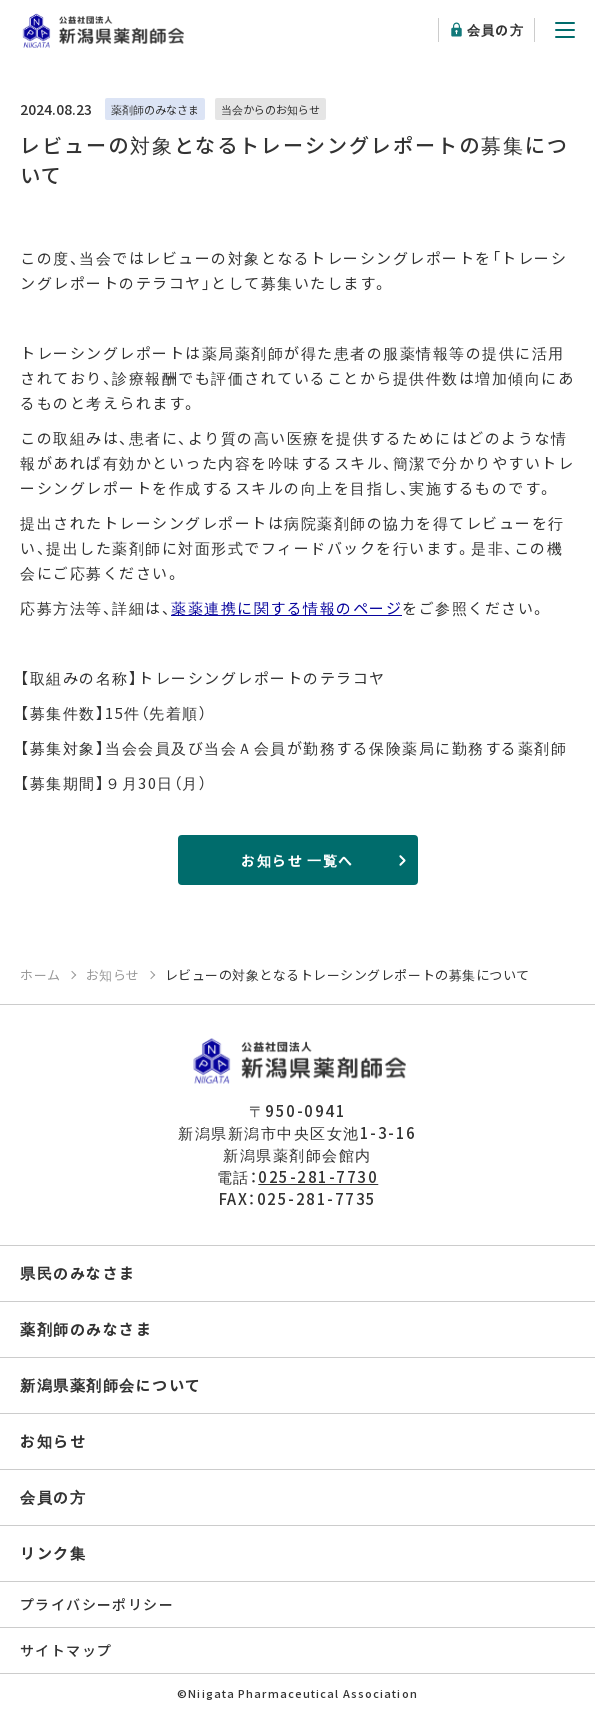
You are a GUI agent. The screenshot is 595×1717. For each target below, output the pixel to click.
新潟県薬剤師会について (111, 1384)
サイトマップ (66, 1650)
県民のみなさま (78, 1272)
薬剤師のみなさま (86, 1328)
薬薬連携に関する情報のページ (286, 607)
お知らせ (53, 1440)
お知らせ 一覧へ (297, 860)
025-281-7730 (318, 1176)
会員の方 (495, 29)
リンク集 (53, 1552)
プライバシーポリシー (97, 1604)
